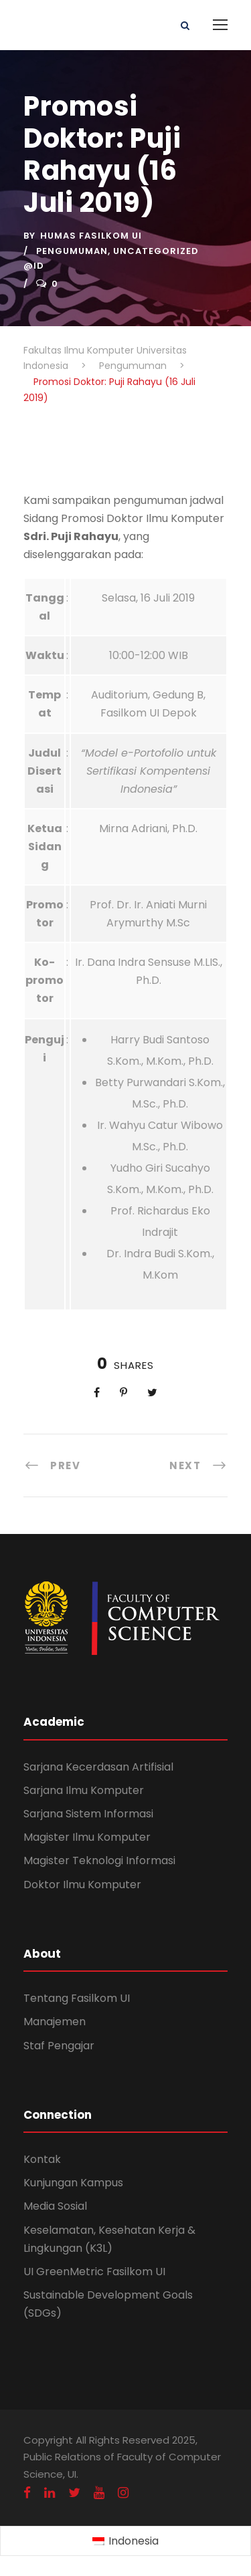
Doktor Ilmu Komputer (82, 1884)
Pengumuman (72, 251)
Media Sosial (55, 2206)
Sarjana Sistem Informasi (88, 1813)
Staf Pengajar (58, 2045)
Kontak (42, 2159)
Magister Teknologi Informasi (99, 1860)
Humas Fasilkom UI (91, 235)
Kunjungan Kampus (73, 2182)
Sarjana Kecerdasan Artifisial (98, 1767)
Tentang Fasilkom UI (76, 1998)
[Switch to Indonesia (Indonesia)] (125, 2541)
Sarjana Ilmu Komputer (83, 1790)
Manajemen (54, 2021)
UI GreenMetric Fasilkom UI (94, 2271)
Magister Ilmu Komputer (87, 1837)
